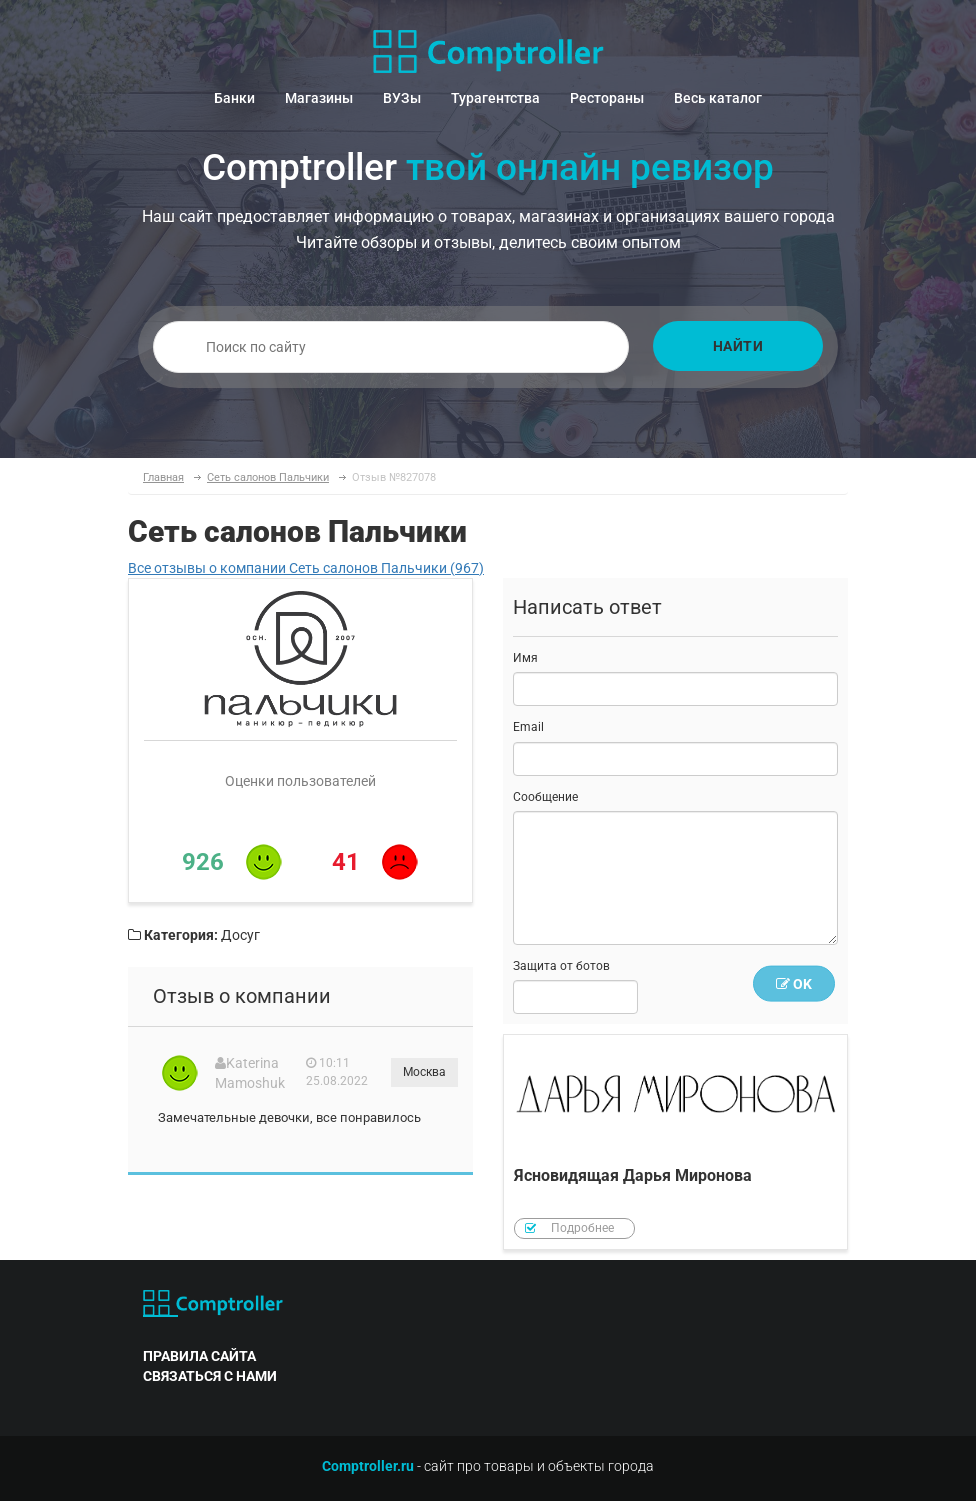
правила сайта (199, 1356)
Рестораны (607, 98)
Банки (234, 98)
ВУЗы (402, 98)
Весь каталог (718, 98)
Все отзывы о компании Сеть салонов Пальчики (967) (306, 568)
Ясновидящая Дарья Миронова (675, 1142)
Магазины (319, 98)
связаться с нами (210, 1376)
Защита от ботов (561, 966)
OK (794, 984)
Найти (738, 346)
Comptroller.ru (368, 1466)
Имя (525, 658)
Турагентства (495, 98)
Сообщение (545, 797)
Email (528, 727)
